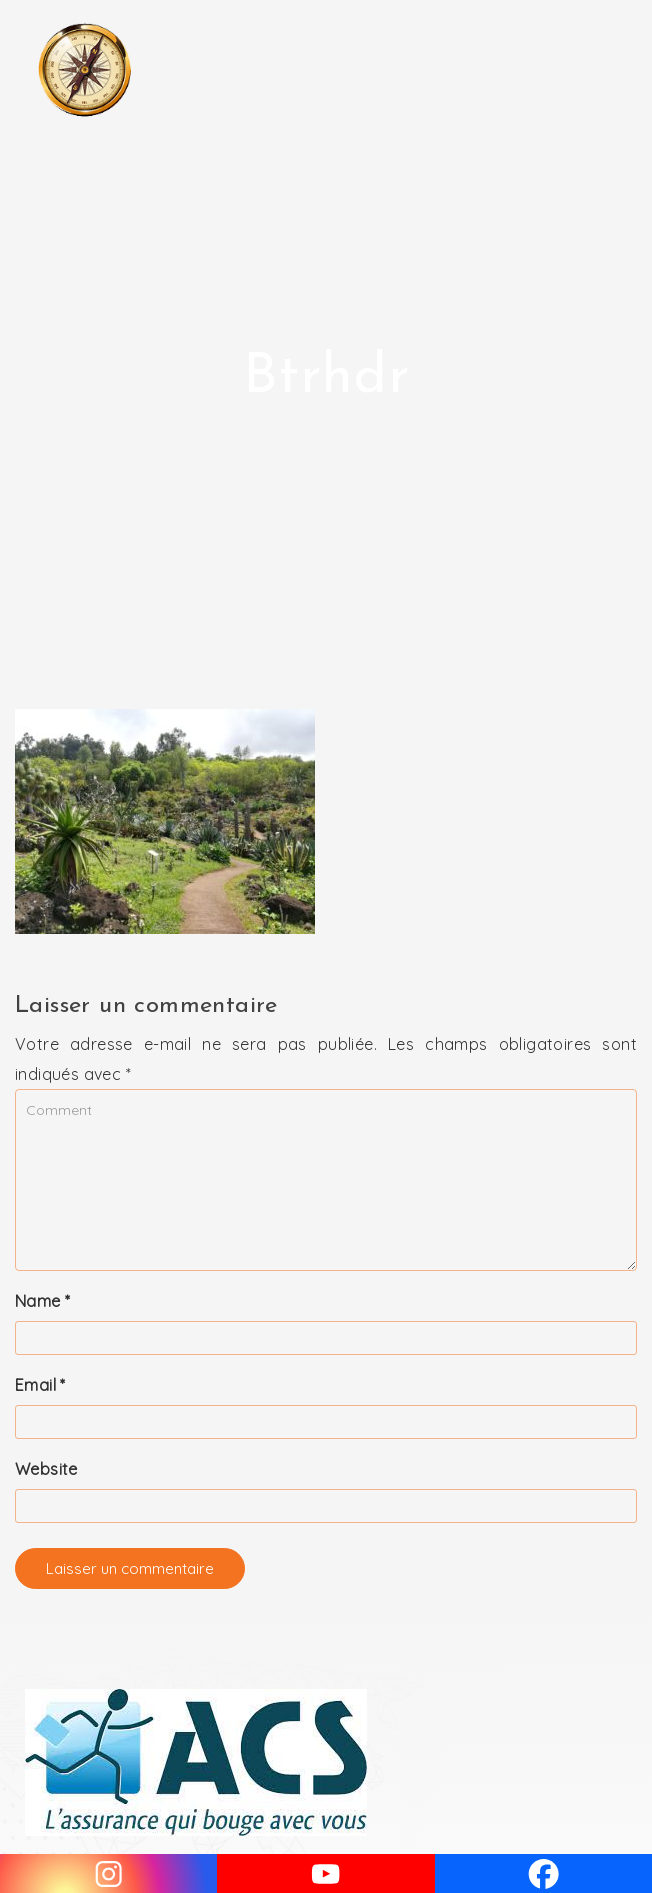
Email (40, 1385)
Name (42, 1301)
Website (46, 1469)
